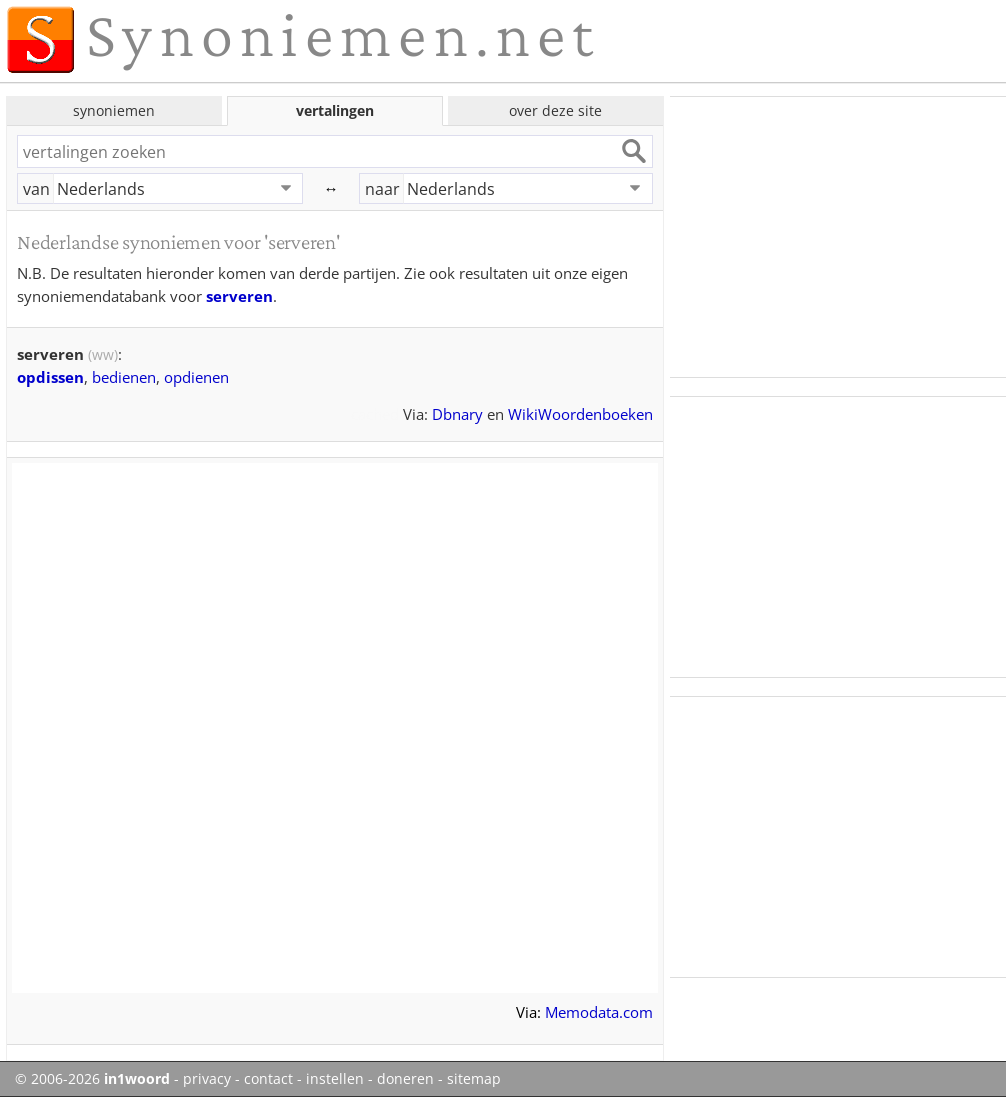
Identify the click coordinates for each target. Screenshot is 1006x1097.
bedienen (124, 377)
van (36, 189)
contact (268, 1079)
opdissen (50, 377)
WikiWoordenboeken (580, 414)
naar (382, 189)
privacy (207, 1079)
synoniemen (114, 110)
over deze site (555, 110)
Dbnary (457, 414)
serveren (239, 296)
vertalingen (335, 110)
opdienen (196, 377)
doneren (405, 1079)
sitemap (474, 1079)
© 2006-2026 (92, 1079)
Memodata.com (599, 1012)
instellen (335, 1079)
